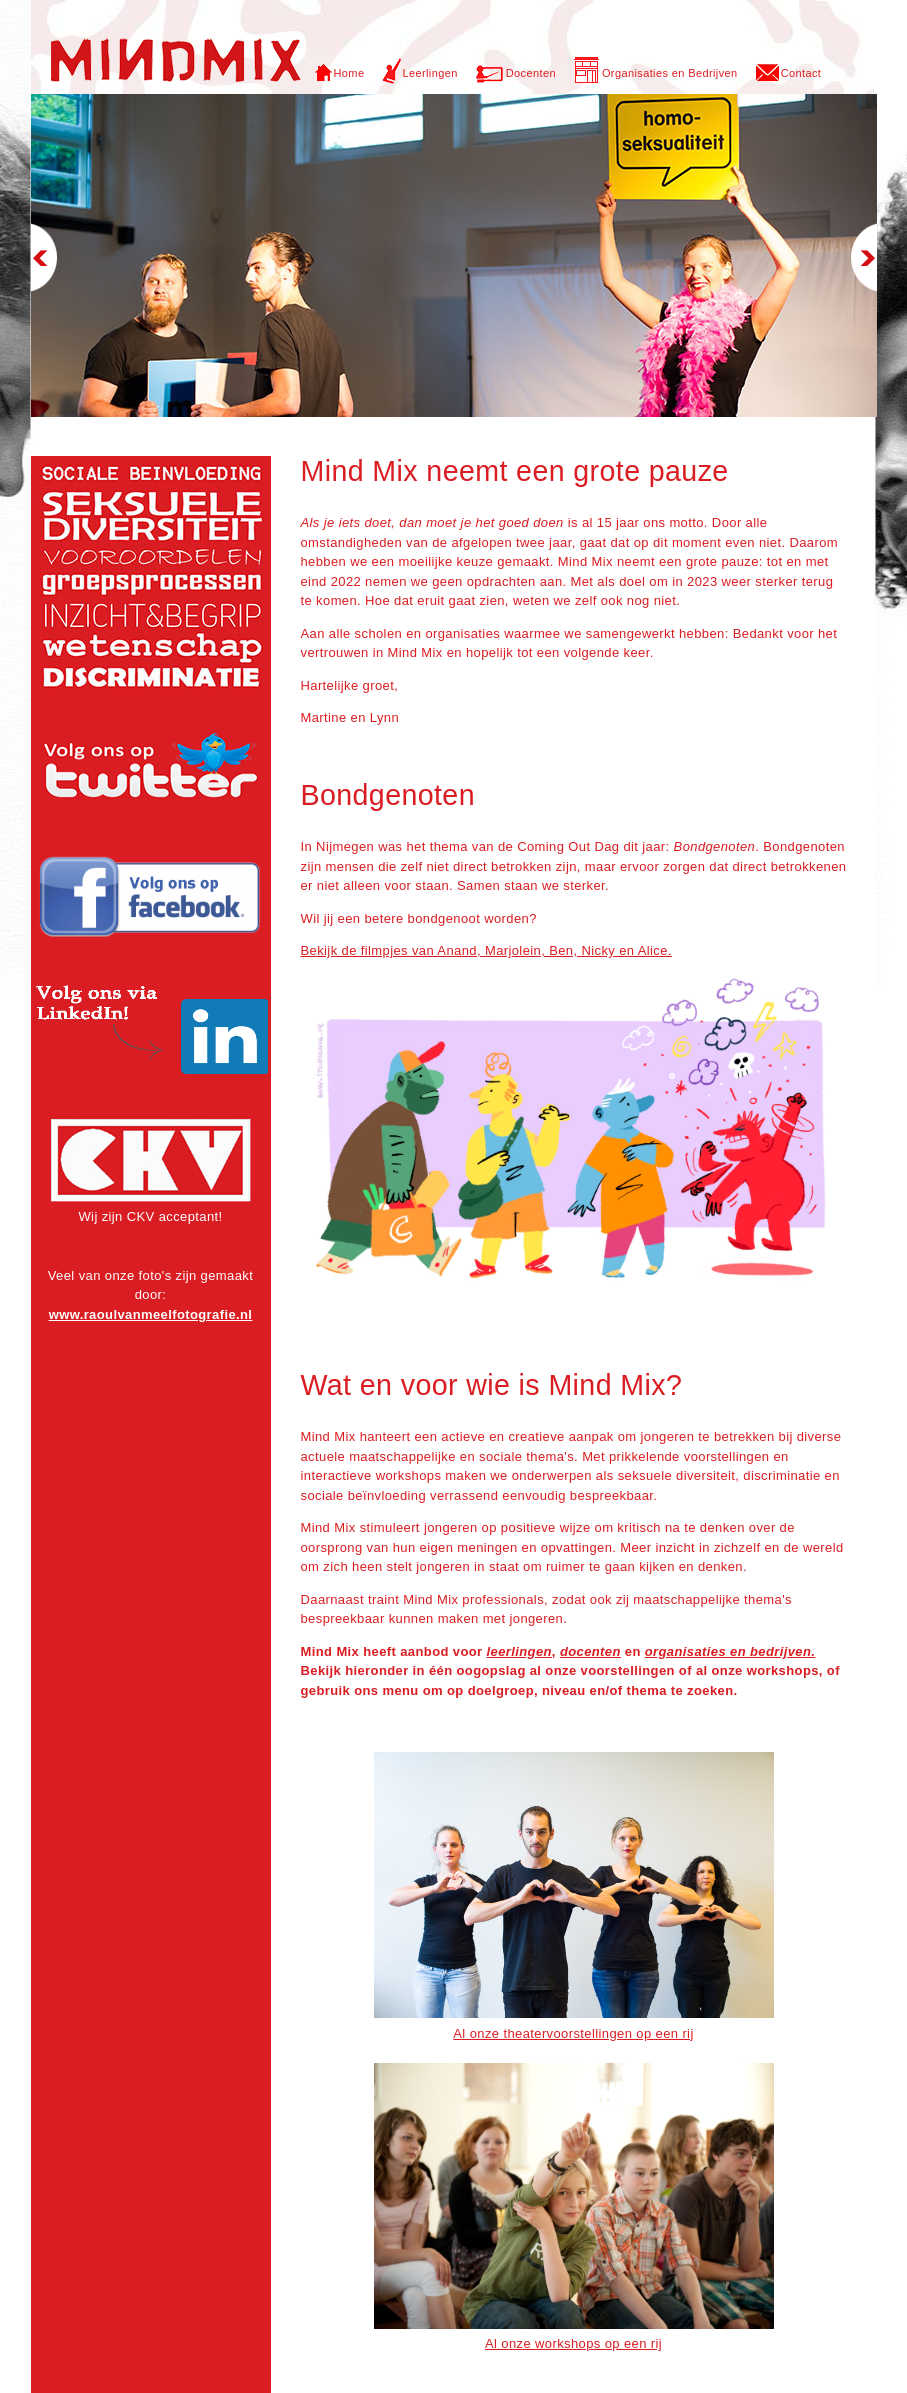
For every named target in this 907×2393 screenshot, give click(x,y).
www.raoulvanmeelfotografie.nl (151, 1314)
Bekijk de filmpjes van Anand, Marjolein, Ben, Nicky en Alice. (486, 950)
